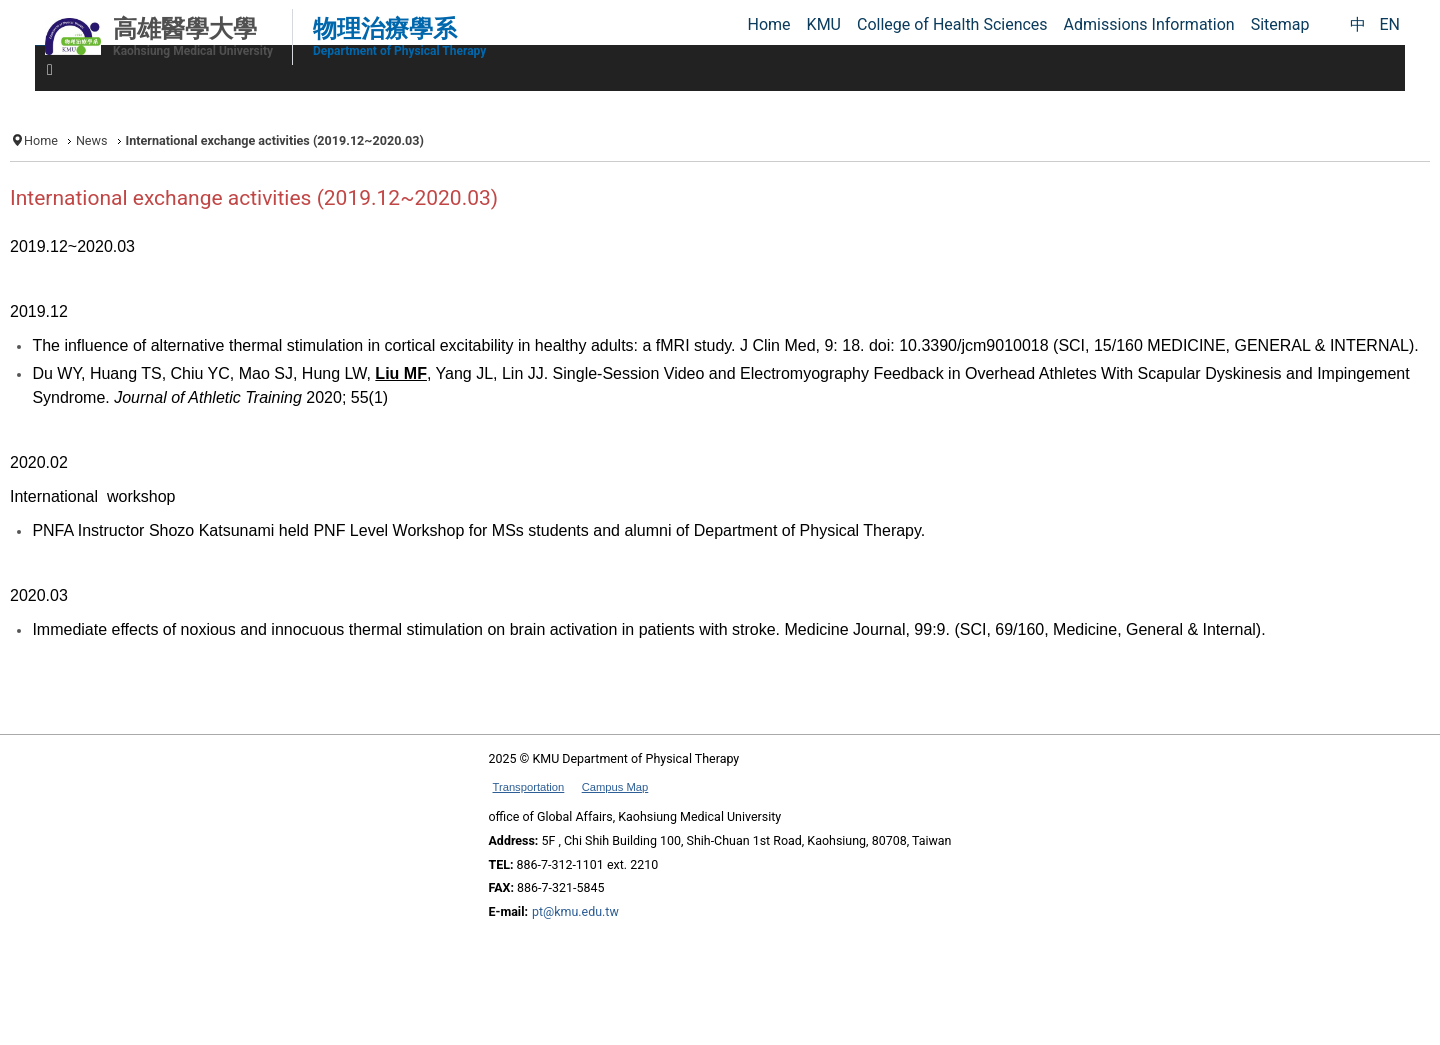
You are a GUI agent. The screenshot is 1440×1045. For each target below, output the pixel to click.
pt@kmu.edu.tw (575, 911)
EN (1389, 24)
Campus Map (615, 787)
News (92, 140)
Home (41, 140)
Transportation (529, 787)
